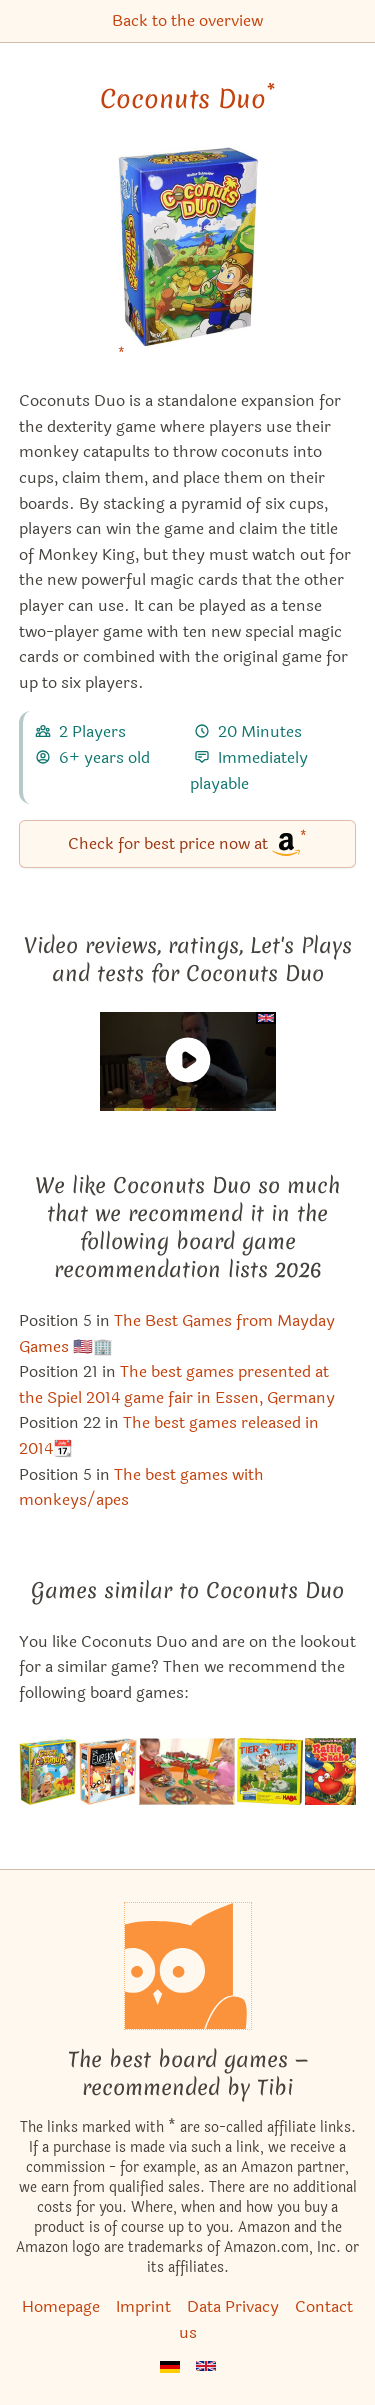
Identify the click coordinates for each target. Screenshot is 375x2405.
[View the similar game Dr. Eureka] (108, 1771)
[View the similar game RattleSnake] (330, 1771)
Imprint (143, 2306)
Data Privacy (233, 2306)
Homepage (61, 2306)
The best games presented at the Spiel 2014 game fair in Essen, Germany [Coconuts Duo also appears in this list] (177, 1384)
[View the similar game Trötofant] (187, 1771)
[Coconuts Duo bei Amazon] (188, 259)
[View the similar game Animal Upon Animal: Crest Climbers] (270, 1771)
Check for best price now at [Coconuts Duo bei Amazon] (187, 842)
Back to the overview (187, 20)
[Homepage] (188, 1966)
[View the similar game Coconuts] (48, 1771)
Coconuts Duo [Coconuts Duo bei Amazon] (187, 99)
